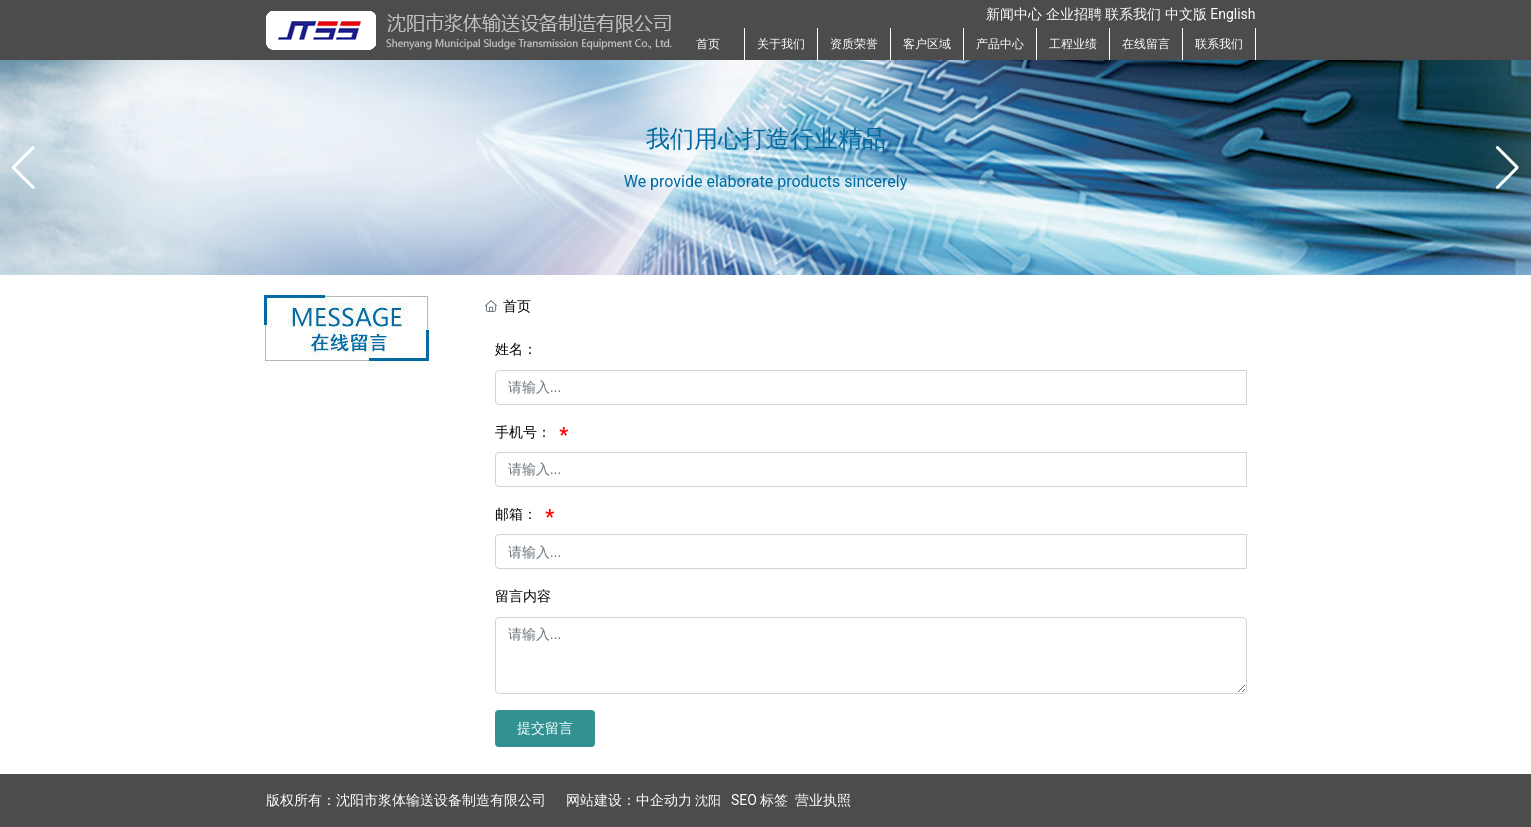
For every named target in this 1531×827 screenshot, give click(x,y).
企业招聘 (1074, 14)
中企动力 (664, 800)
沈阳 (708, 800)
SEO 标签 (759, 800)
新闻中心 (1014, 14)
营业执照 (823, 800)
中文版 (1186, 14)
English (1232, 14)
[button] (1507, 168)
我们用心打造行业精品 (766, 138)
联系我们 (1133, 14)
